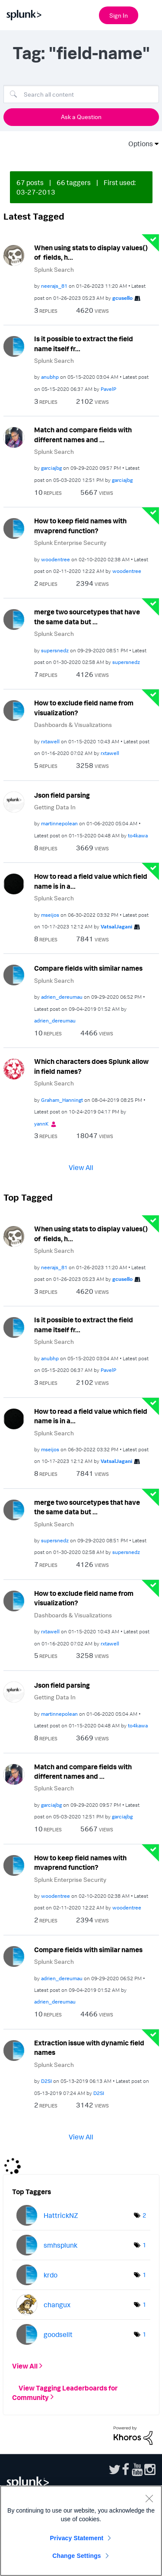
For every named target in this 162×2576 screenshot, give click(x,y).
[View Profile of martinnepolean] (59, 823)
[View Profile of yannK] (41, 1123)
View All (81, 1167)
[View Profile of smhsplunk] (60, 2245)
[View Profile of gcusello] (122, 298)
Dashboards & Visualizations (73, 724)
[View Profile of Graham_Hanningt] (62, 1100)
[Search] (81, 94)
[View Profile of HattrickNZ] (61, 2215)
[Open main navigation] (150, 14)
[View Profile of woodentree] (55, 559)
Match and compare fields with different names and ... (83, 434)
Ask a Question (81, 116)
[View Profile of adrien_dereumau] (62, 997)
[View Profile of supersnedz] (55, 650)
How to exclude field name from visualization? (83, 707)
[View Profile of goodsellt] (58, 2334)
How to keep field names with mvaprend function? (80, 525)
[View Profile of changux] (57, 2304)
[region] (81, 2530)
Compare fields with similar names (88, 968)
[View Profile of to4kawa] (138, 835)
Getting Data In (55, 807)
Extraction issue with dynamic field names (89, 2047)
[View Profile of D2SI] (46, 2081)
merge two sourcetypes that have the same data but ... (87, 616)
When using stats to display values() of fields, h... (91, 252)
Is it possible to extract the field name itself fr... (83, 343)
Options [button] (137, 143)
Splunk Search (54, 269)
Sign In (118, 15)
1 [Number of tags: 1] (144, 2245)
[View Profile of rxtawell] (50, 741)
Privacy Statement (77, 2538)
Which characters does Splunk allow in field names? (91, 1066)
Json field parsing (62, 795)
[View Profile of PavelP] (108, 389)
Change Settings (76, 2555)
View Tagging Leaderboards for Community (65, 2392)
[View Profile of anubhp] (50, 377)
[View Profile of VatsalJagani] (116, 926)
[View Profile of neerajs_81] (54, 286)
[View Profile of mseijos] (50, 915)
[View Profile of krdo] (50, 2275)
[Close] (149, 2498)
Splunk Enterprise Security (70, 542)
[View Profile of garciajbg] (51, 468)
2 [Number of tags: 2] (144, 2215)
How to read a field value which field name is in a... (90, 881)
